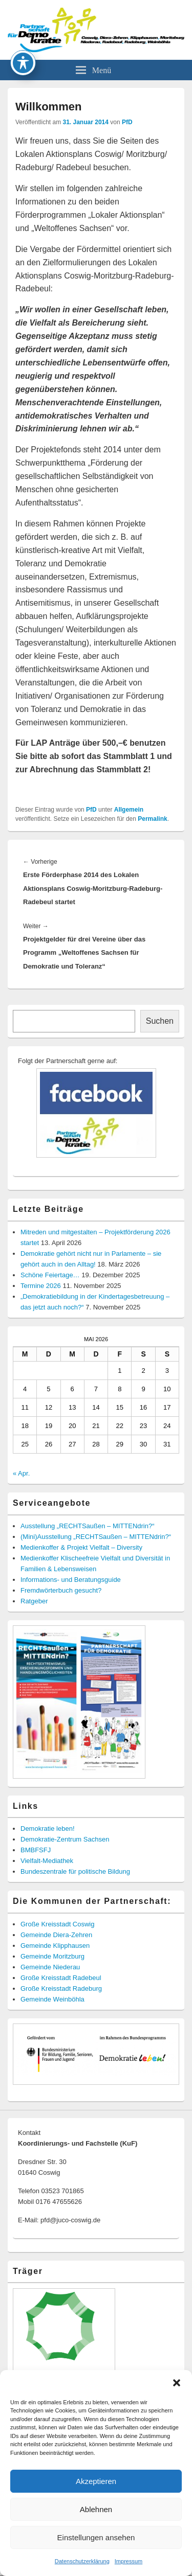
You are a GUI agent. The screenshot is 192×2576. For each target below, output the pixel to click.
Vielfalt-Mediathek (46, 1861)
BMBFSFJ (35, 1850)
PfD (127, 122)
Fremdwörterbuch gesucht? (60, 1590)
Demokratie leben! (47, 1828)
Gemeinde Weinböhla (52, 1999)
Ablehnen (96, 2509)
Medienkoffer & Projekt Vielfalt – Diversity (81, 1547)
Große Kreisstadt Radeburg (61, 1988)
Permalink (152, 818)
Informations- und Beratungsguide (70, 1579)
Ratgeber (34, 1601)
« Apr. (21, 1473)
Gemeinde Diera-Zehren (56, 1935)
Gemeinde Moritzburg (52, 1956)
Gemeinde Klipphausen (55, 1945)
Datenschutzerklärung (82, 2561)
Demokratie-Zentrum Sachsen (64, 1839)
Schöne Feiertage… (50, 1275)
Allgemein (128, 809)
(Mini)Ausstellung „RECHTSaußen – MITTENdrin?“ (95, 1536)
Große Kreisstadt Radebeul (60, 1978)
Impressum (128, 2561)
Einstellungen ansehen (96, 2537)
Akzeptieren (96, 2481)
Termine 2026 (40, 1286)
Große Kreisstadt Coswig (57, 1924)
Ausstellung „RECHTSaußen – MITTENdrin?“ (87, 1526)
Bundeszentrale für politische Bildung (75, 1871)
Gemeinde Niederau (50, 1967)
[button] (177, 2383)
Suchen (160, 1021)
